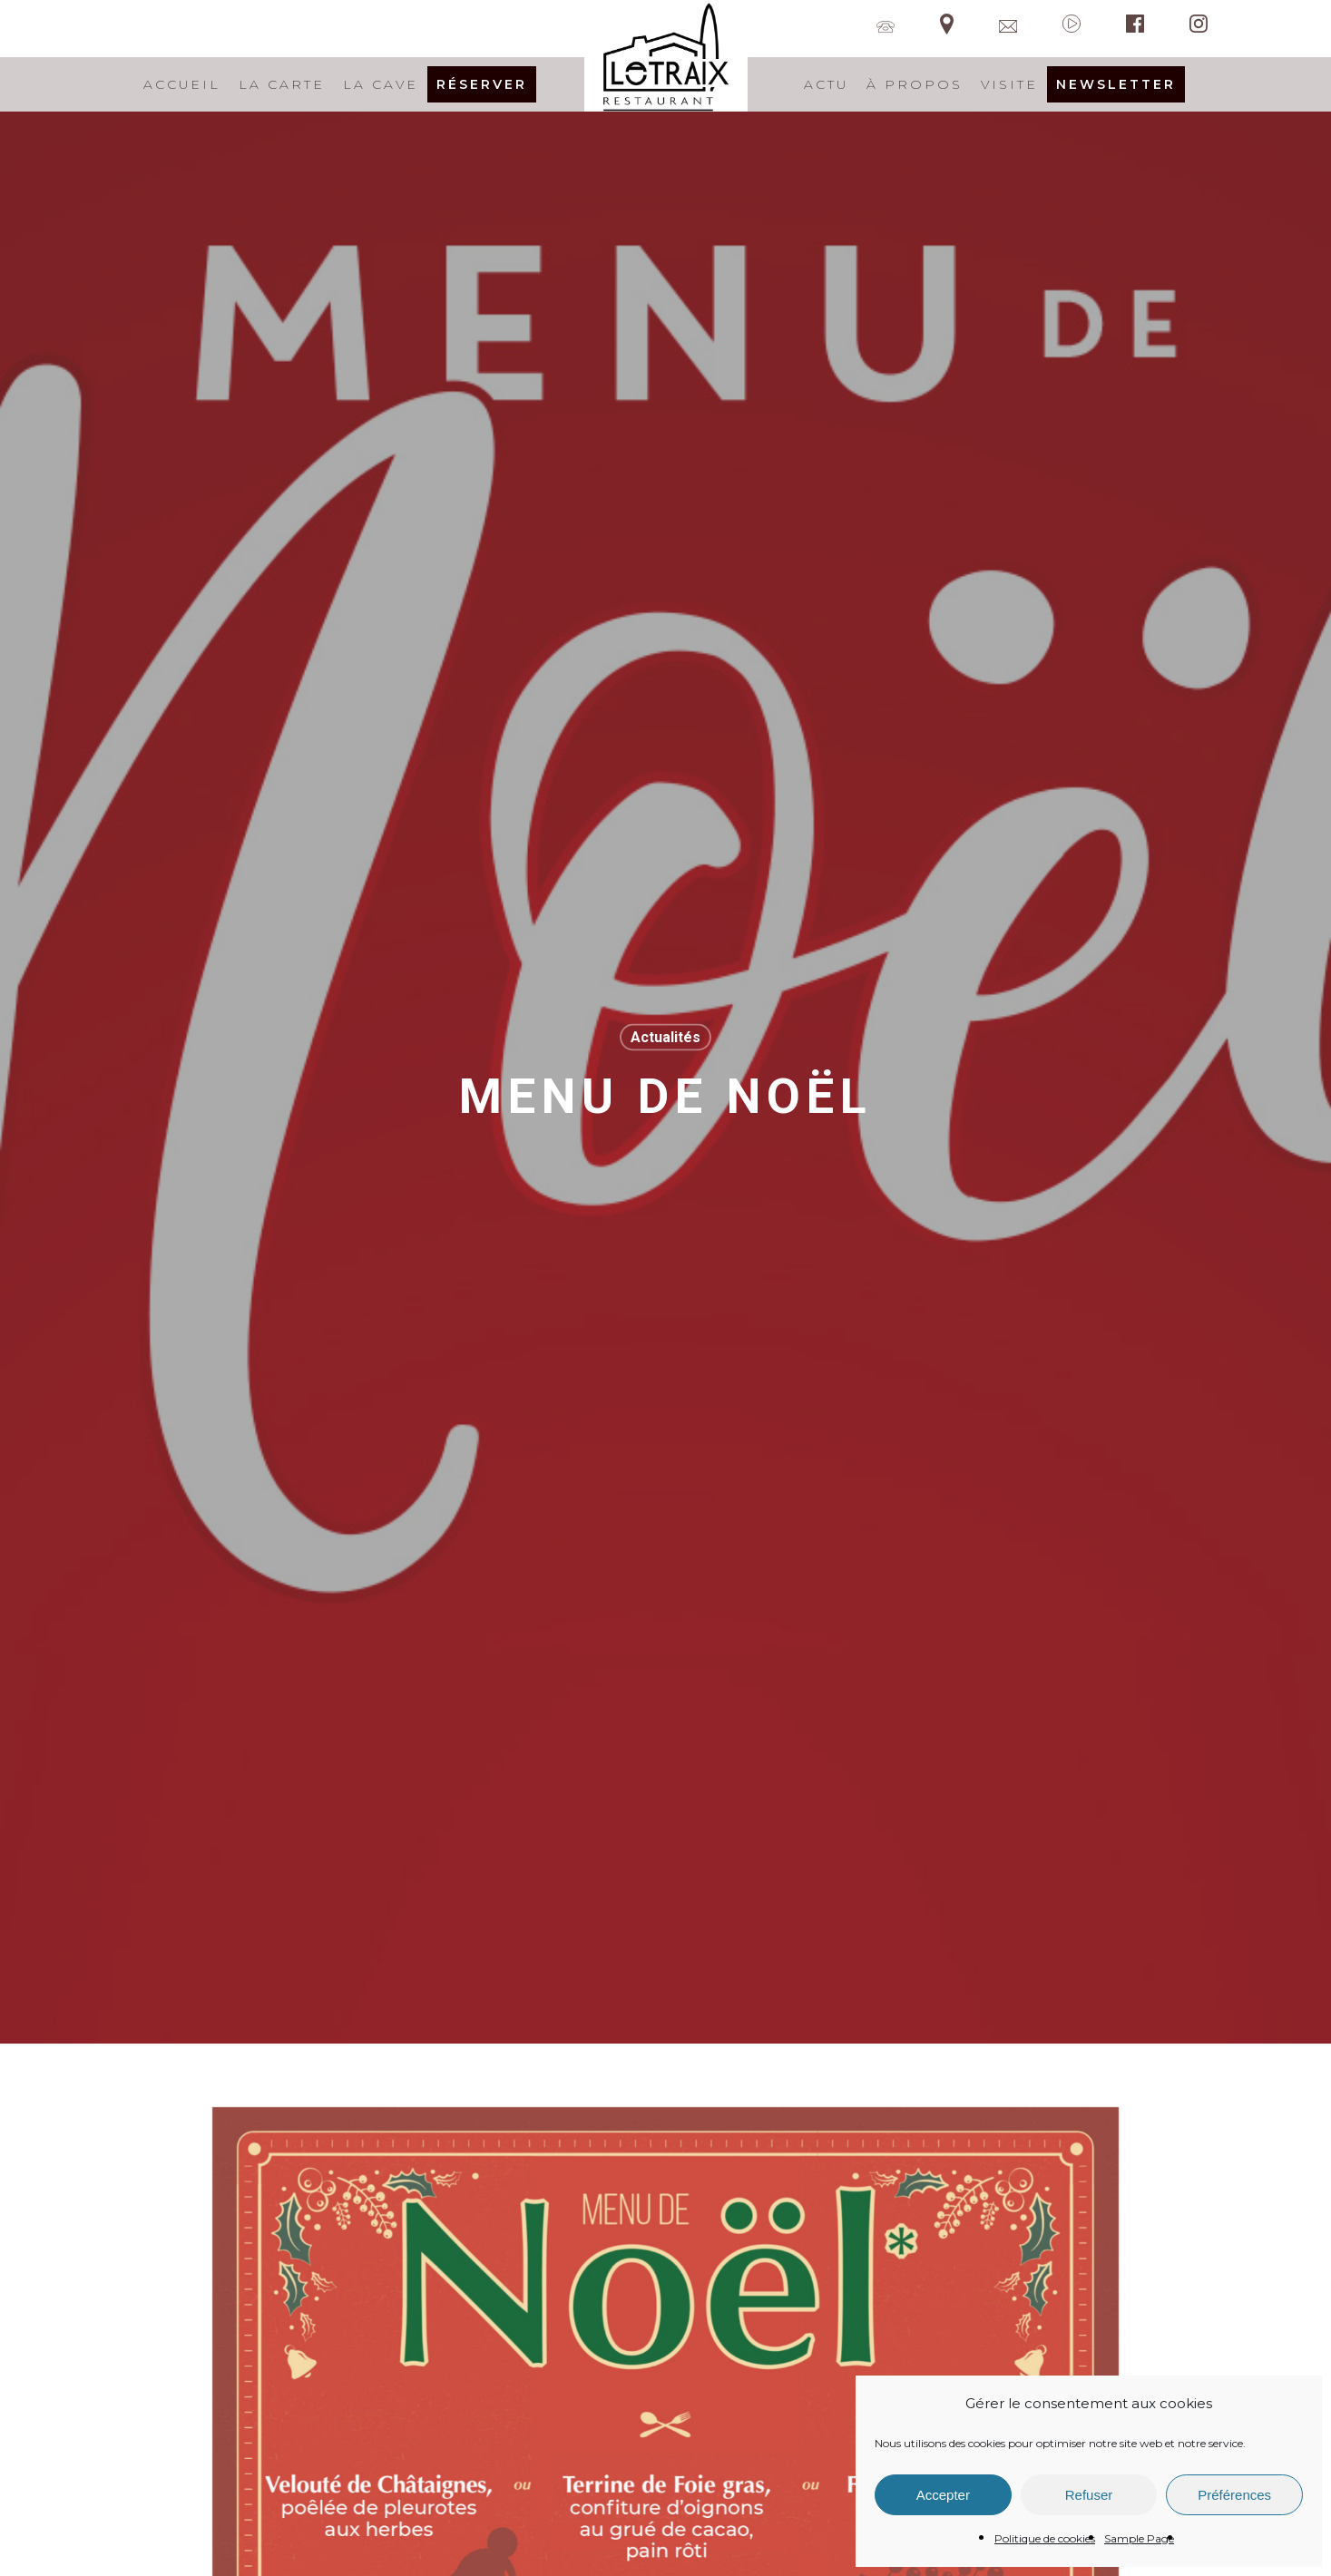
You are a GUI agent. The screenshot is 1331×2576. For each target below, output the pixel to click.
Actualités (665, 1036)
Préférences (1234, 2495)
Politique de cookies (1044, 2538)
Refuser (1089, 2495)
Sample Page (1139, 2538)
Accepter (943, 2495)
